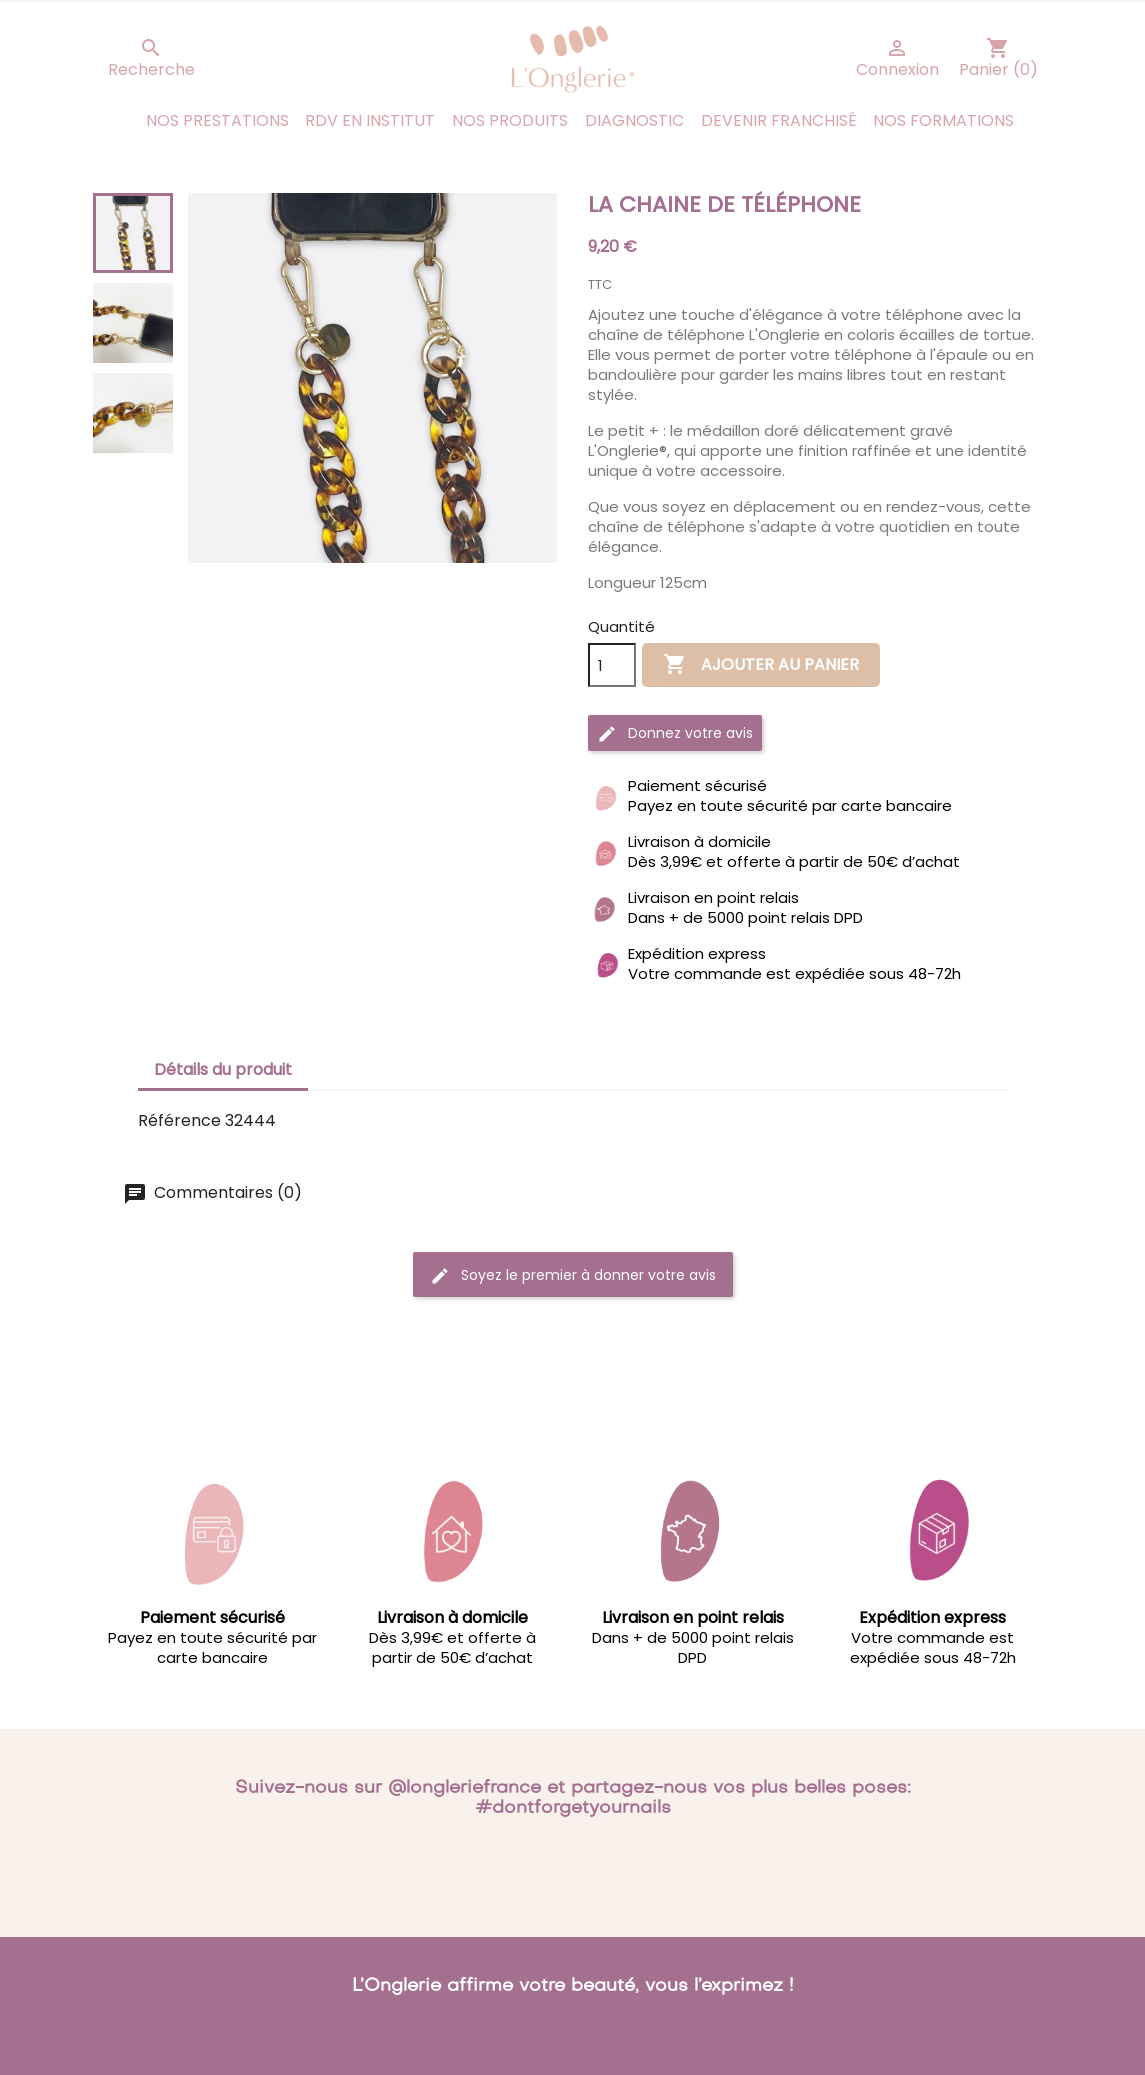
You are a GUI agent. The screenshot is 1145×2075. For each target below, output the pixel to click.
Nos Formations (943, 120)
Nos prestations (217, 120)
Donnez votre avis (675, 733)
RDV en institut (370, 120)
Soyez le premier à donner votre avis (573, 1275)
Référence (179, 1121)
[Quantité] (612, 665)
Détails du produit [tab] (223, 1069)
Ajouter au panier (761, 665)
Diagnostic (634, 120)
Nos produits (510, 120)
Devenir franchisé (779, 120)
